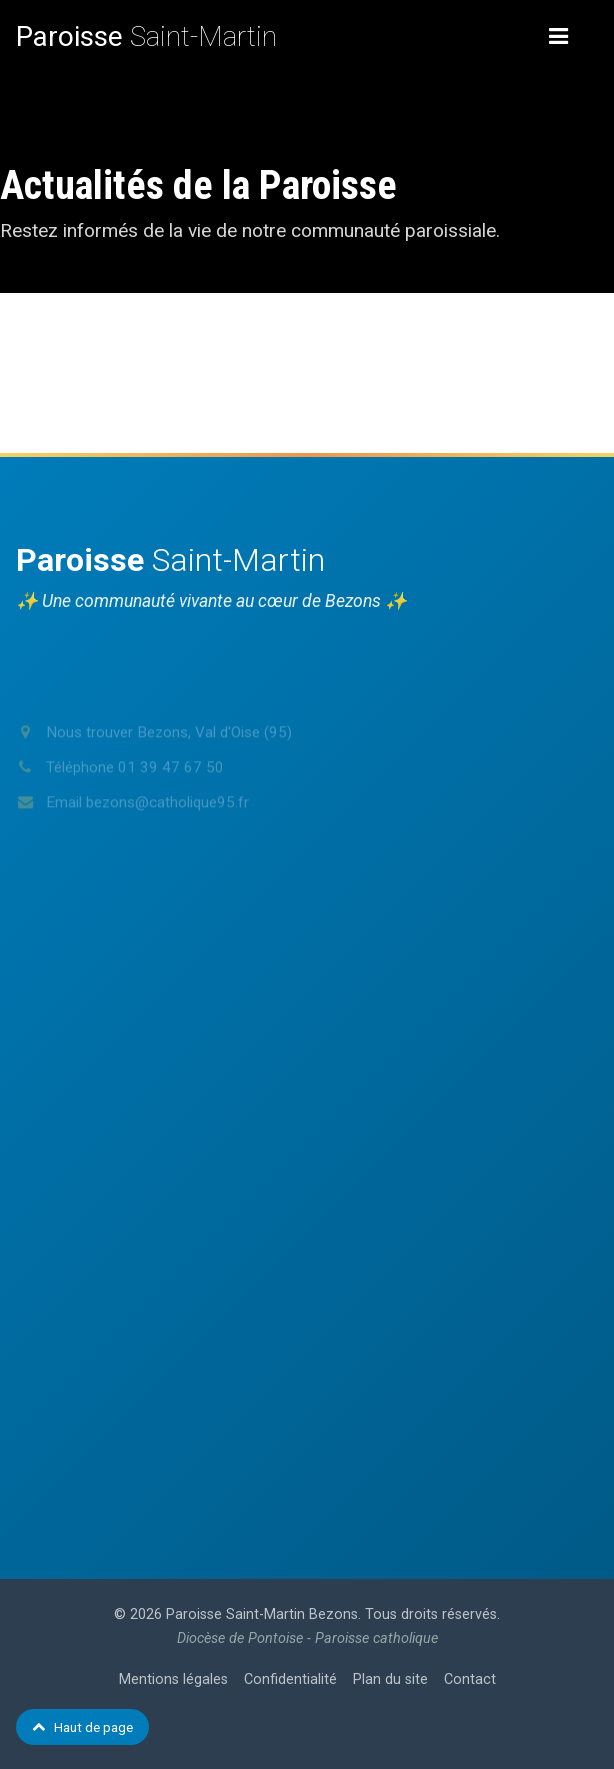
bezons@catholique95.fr (167, 826)
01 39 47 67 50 (171, 792)
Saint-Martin (146, 36)
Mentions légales (173, 1679)
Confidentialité (290, 1679)
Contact (470, 1679)
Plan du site (390, 1679)
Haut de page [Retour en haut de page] (82, 1727)
